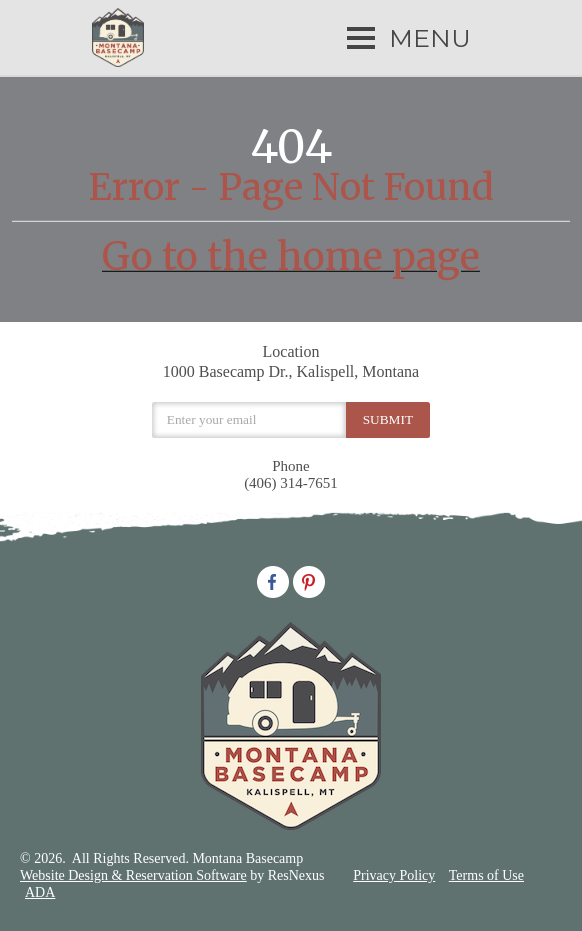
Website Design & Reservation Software (133, 875)
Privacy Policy (394, 875)
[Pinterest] (309, 580)
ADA (40, 892)
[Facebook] (273, 580)
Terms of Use (486, 875)
